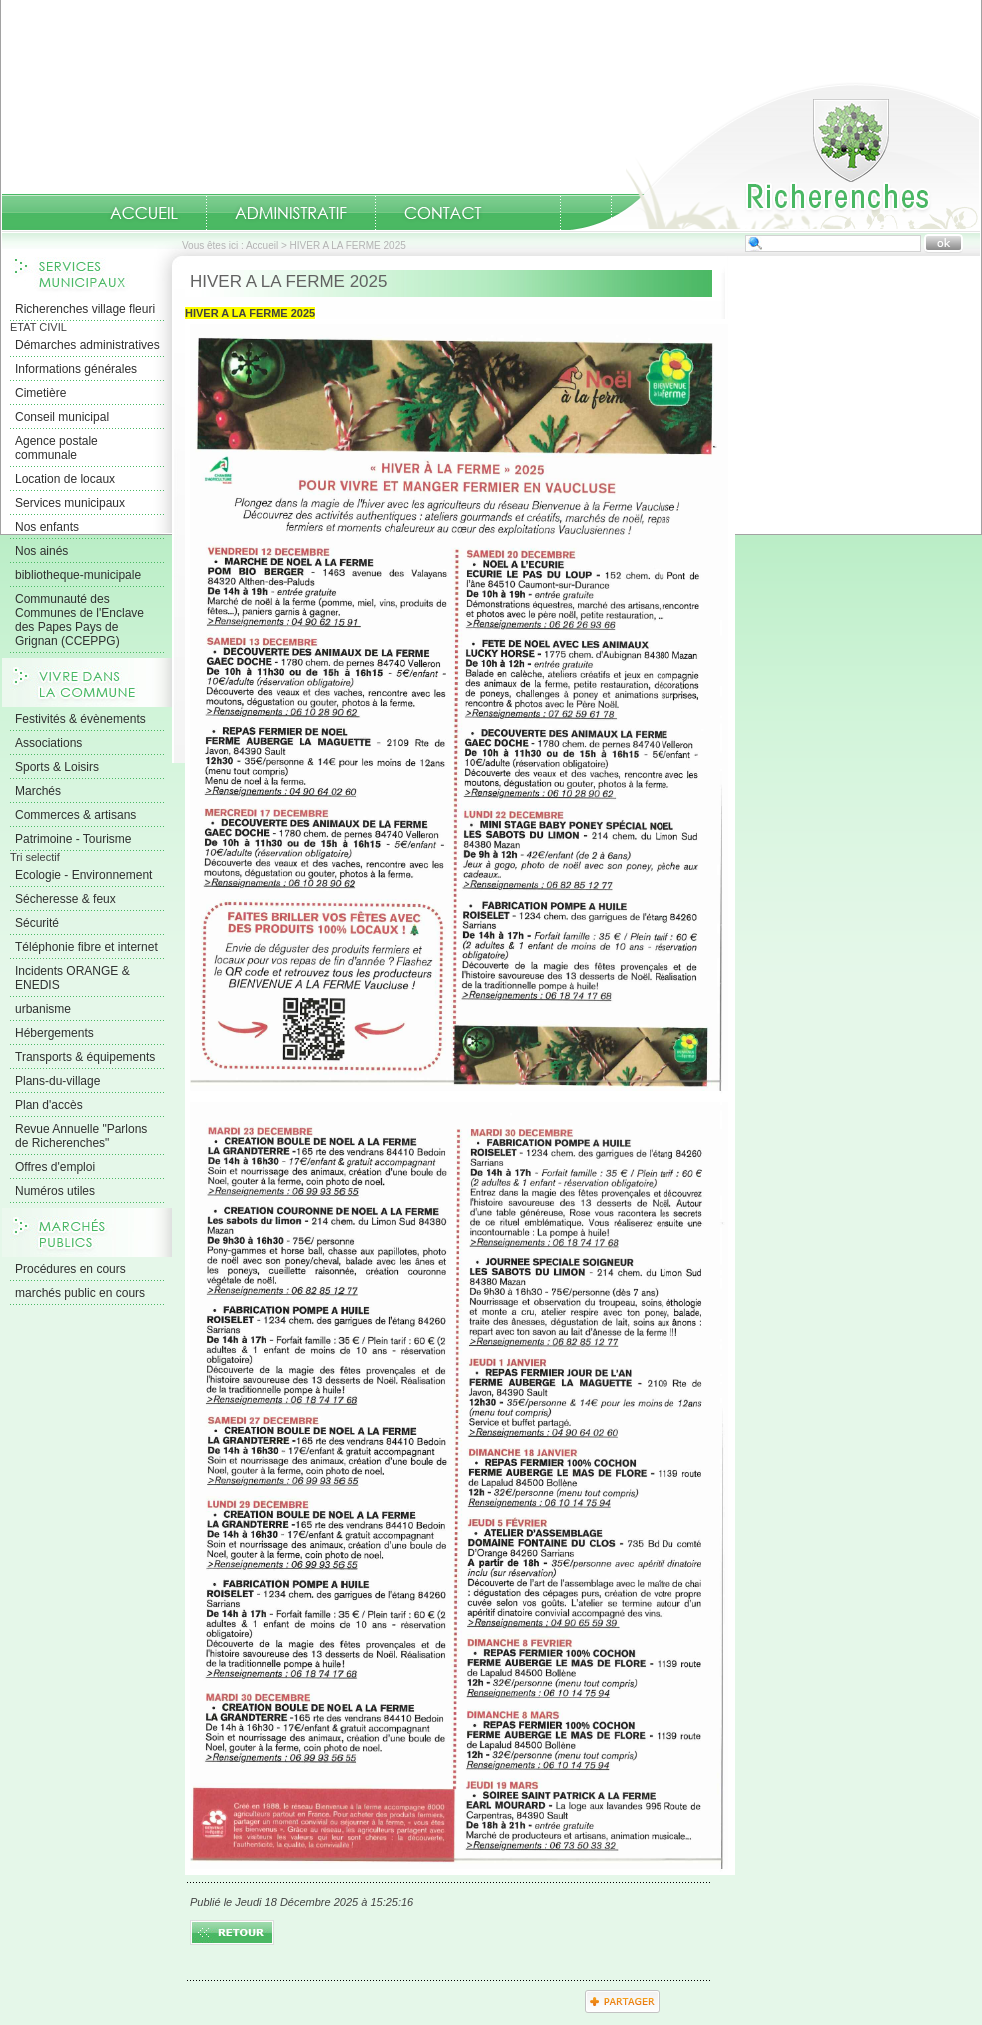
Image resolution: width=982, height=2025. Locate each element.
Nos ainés (41, 551)
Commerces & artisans (75, 815)
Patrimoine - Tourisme (73, 839)
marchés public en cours (80, 1293)
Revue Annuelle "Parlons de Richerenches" (81, 1136)
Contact (443, 213)
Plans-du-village (57, 1081)
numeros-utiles (535, 213)
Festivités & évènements (80, 719)
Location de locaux (65, 479)
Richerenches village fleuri (85, 309)
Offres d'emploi (55, 1167)
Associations (48, 743)
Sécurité (37, 923)
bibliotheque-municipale (78, 575)
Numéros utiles (55, 1191)
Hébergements (54, 1033)
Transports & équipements (85, 1057)
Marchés (38, 791)
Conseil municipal (62, 417)
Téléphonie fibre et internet (86, 947)
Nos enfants (47, 527)
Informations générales (76, 369)
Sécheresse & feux (65, 899)
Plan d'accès (49, 1105)
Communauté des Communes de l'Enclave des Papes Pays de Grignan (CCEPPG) (79, 620)
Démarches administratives (87, 345)
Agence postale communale (56, 448)
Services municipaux (70, 503)
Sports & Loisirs (57, 767)
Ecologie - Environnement (83, 875)
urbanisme (43, 1009)
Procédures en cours (70, 1269)
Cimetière (40, 393)
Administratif (291, 213)
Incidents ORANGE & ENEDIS (72, 978)
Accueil (775, 156)
